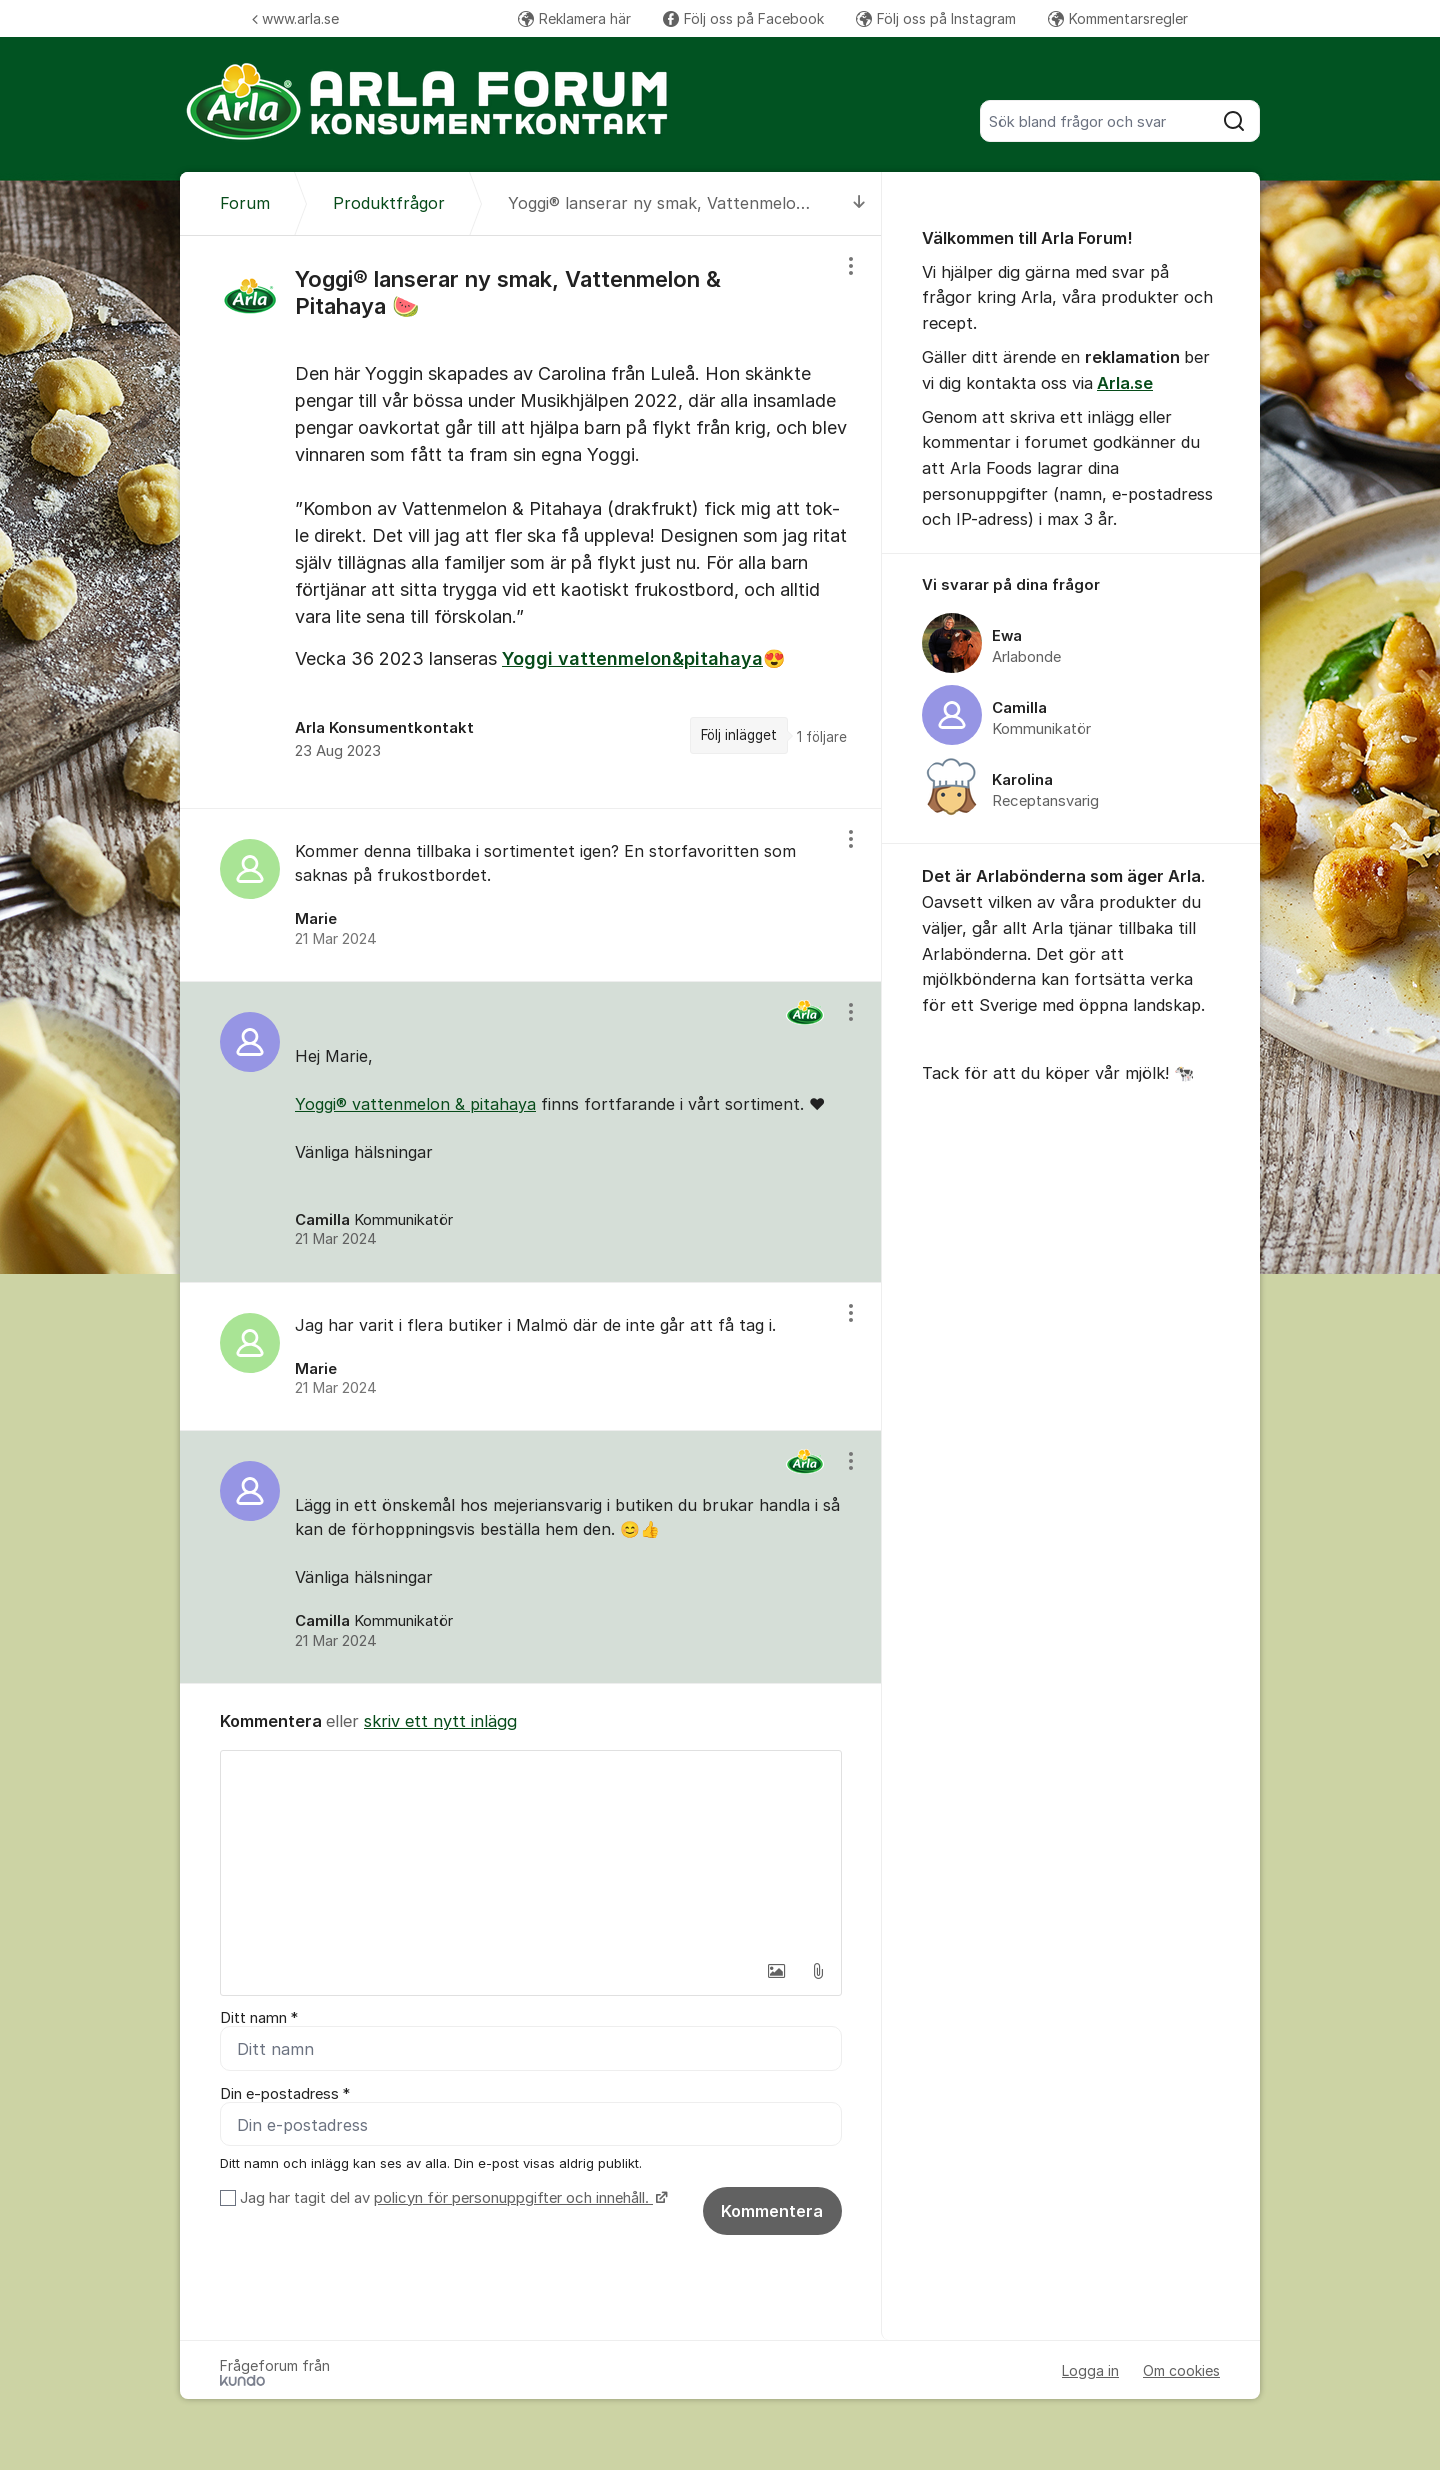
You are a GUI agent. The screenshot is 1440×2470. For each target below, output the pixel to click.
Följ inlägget (739, 735)
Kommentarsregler (1118, 18)
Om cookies (1181, 2370)
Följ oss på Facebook (743, 18)
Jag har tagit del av (451, 2198)
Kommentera (772, 2211)
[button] (776, 1971)
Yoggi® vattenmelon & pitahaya (415, 1104)
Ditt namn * (259, 2018)
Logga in (1090, 2370)
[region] (531, 522)
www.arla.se (295, 18)
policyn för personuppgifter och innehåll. (513, 2198)
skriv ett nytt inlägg (440, 1721)
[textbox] (531, 1851)
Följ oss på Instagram (936, 18)
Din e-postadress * (285, 2094)
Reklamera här (574, 18)
